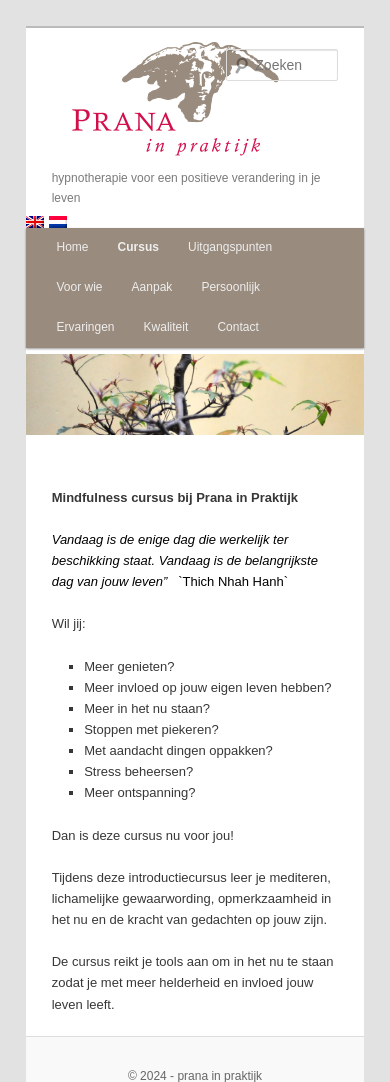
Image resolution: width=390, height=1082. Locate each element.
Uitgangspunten (230, 247)
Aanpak (152, 287)
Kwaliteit (166, 327)
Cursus (138, 247)
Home (72, 247)
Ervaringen (85, 327)
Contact (237, 327)
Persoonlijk (230, 287)
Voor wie (79, 287)
